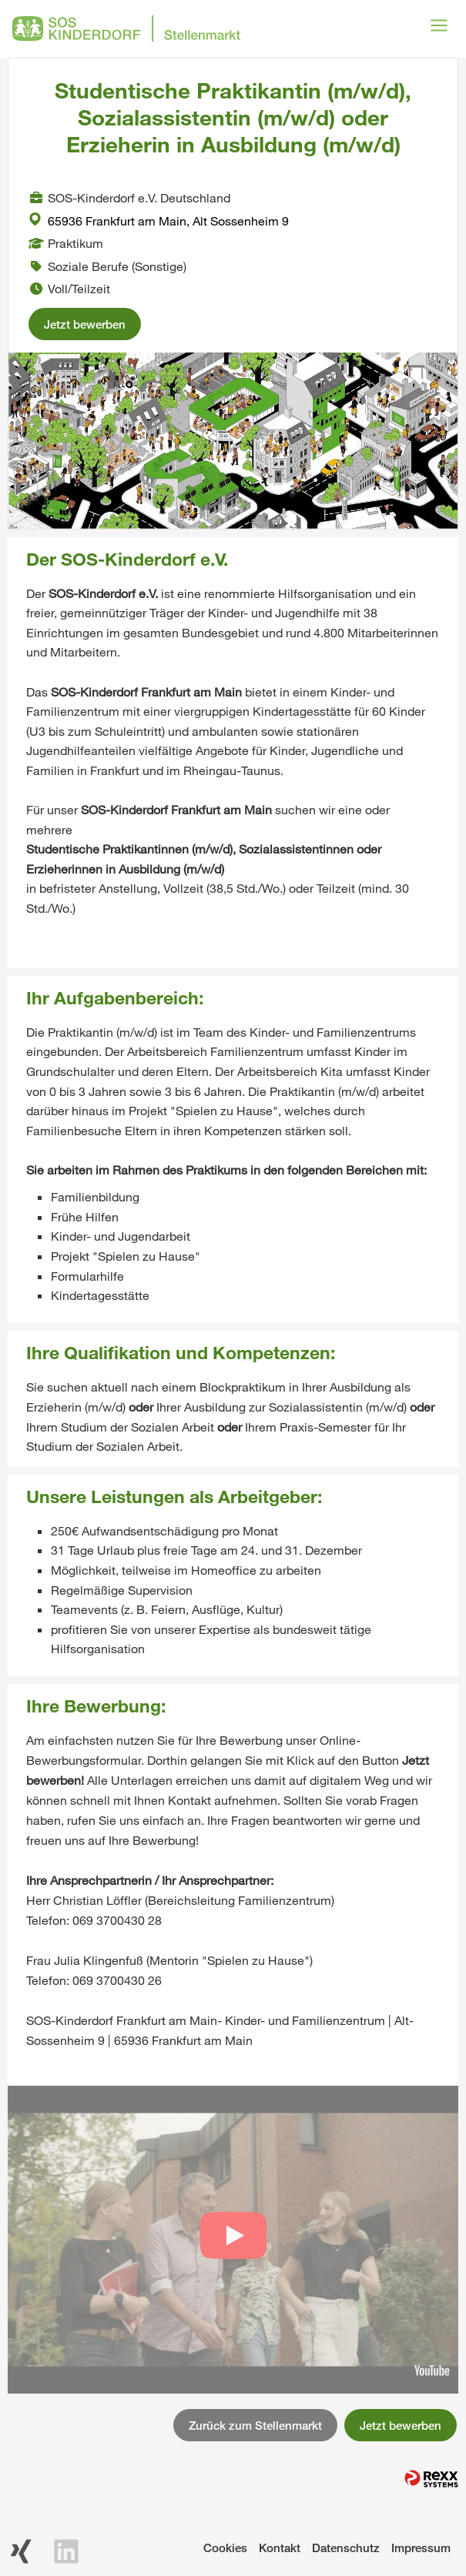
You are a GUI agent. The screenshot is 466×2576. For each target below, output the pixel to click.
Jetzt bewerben (85, 324)
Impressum (421, 2547)
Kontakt (279, 2547)
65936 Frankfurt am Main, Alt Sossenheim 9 (158, 220)
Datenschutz (346, 2547)
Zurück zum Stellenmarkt (255, 2425)
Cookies (225, 2547)
